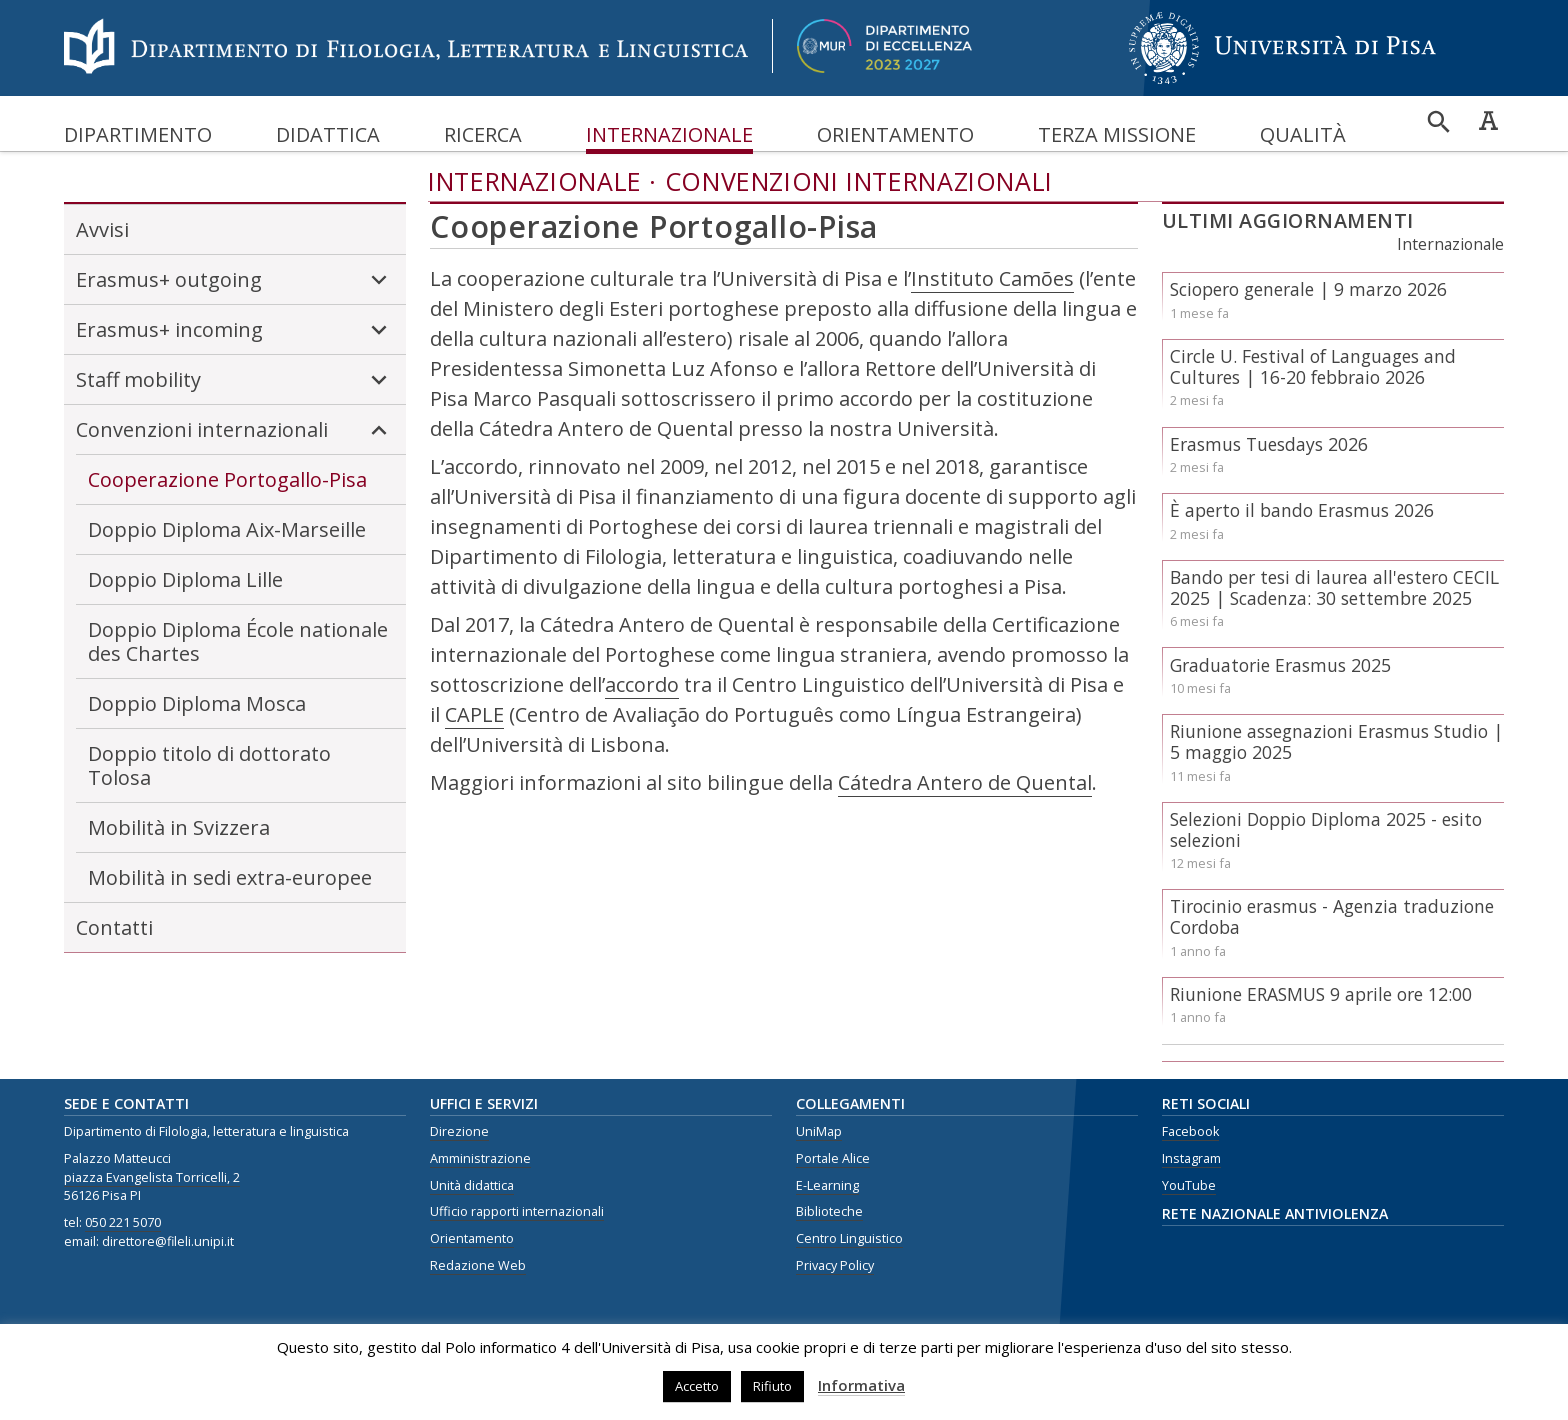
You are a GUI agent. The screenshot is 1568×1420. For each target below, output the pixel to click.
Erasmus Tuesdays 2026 (1269, 444)
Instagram (1191, 1158)
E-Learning (827, 1185)
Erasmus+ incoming (235, 330)
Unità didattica (472, 1185)
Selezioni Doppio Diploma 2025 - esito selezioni (1326, 829)
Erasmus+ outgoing (235, 280)
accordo (642, 684)
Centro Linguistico (849, 1238)
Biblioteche (829, 1211)
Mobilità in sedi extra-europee (230, 877)
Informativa (861, 1385)
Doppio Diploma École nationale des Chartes (238, 641)
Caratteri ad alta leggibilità (1488, 120)
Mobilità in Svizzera (179, 827)
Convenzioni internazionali (859, 181)
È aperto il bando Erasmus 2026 (1302, 510)
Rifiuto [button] (772, 1386)
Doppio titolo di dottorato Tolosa (209, 765)
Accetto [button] (697, 1386)
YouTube (1189, 1185)
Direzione (459, 1131)
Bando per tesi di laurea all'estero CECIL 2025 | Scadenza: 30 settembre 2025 (1334, 587)
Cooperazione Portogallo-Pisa (227, 479)
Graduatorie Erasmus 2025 (1280, 665)
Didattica (328, 134)
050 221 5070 (123, 1222)
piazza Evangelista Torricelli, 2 (152, 1177)
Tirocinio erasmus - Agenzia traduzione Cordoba (1332, 916)
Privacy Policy (835, 1265)
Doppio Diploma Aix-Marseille (227, 529)
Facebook (1190, 1131)
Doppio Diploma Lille (185, 579)
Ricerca (483, 134)
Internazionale (669, 134)
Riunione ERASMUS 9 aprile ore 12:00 (1321, 994)
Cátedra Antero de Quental (965, 782)
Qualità (1303, 134)
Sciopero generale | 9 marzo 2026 (1308, 289)
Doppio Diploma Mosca (197, 703)
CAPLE (474, 714)
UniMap (819, 1131)
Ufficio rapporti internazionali (517, 1211)
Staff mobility (235, 380)
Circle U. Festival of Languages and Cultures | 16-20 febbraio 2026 (1313, 366)
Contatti (114, 927)
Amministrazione (480, 1158)
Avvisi (102, 229)
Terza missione (1117, 134)
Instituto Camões (992, 278)
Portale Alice (833, 1158)
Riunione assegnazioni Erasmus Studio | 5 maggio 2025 (1336, 741)
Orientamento (895, 134)
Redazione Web (478, 1265)
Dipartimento (138, 134)
